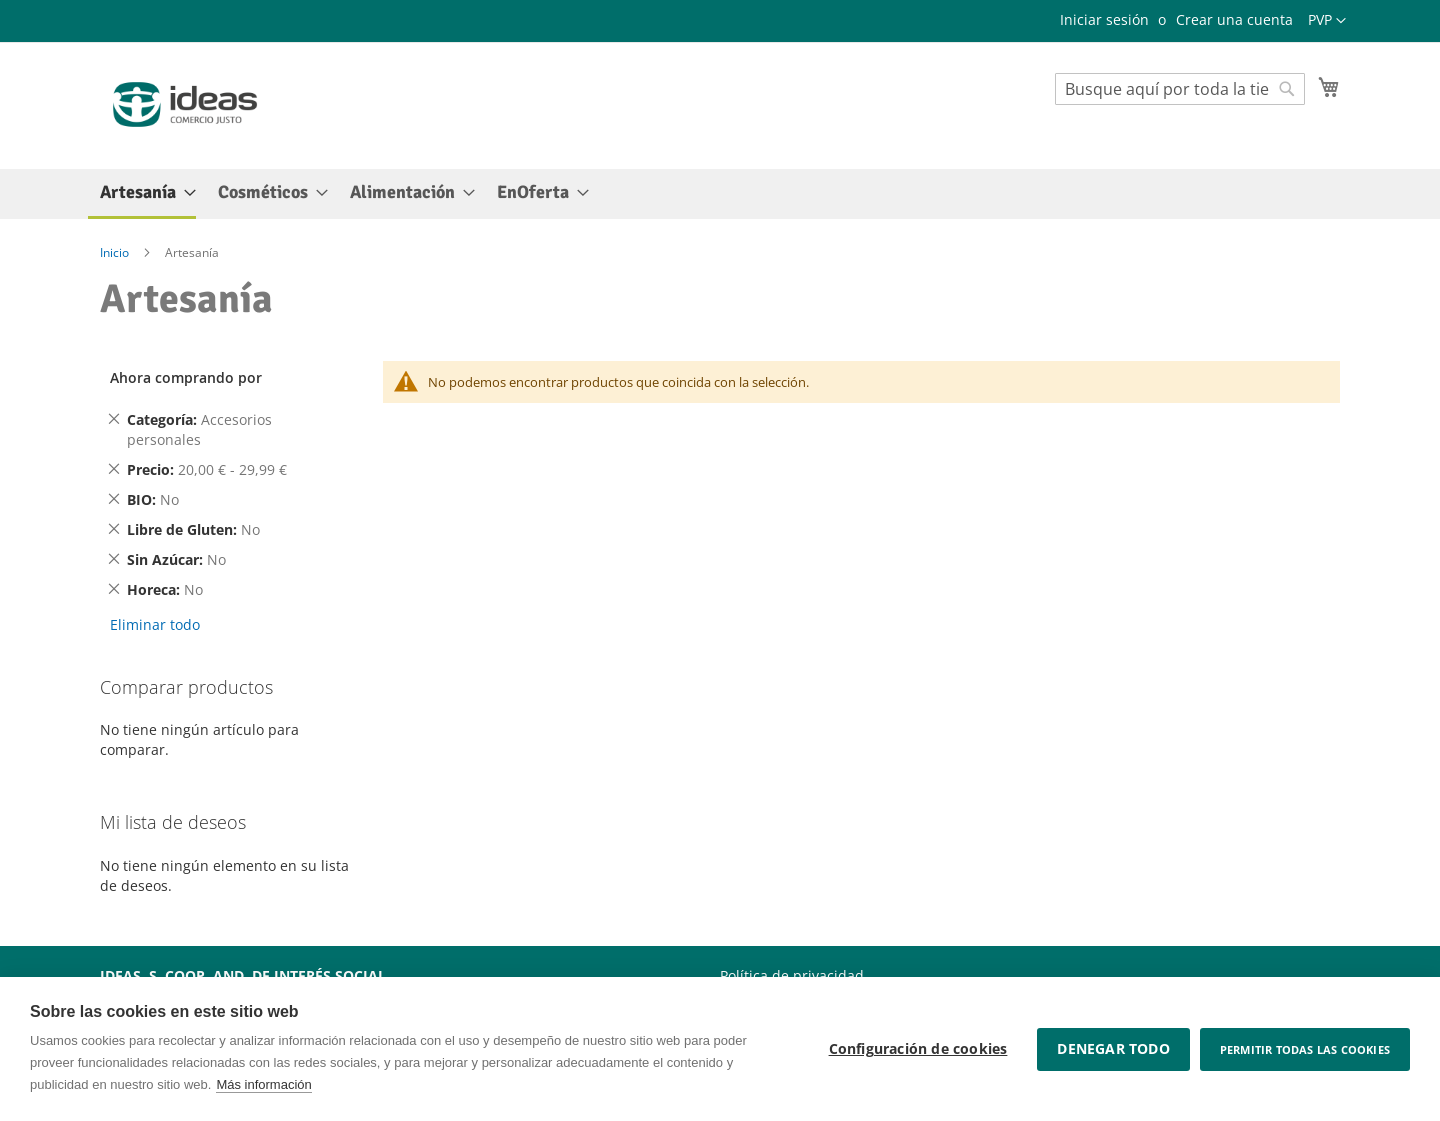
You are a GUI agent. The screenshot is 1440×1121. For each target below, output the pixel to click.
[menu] (720, 194)
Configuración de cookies (918, 1049)
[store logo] (185, 104)
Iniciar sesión (1104, 19)
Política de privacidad (792, 975)
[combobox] (1180, 89)
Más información (263, 1084)
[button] (1327, 21)
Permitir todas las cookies (1305, 1049)
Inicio (116, 252)
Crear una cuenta (1234, 19)
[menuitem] (142, 194)
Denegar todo (1113, 1049)
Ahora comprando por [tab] (186, 377)
